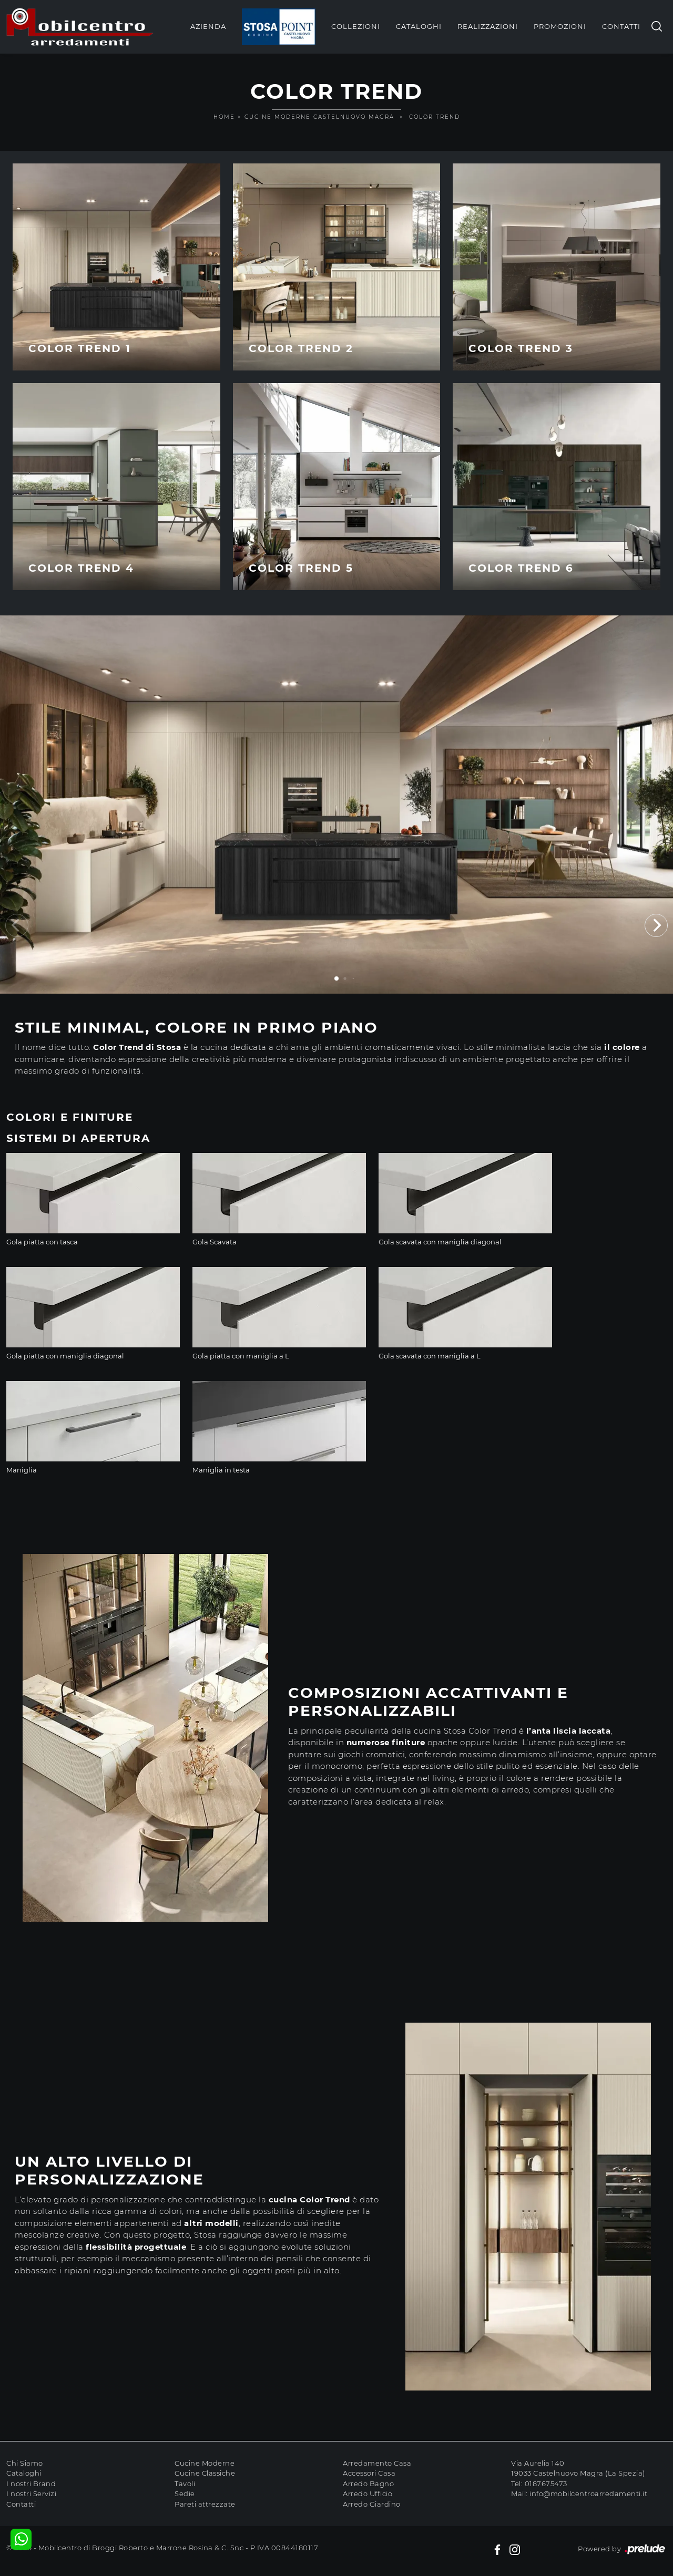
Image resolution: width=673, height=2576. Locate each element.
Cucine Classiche (205, 2473)
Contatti (621, 26)
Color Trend (434, 117)
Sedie (185, 2493)
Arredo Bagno (368, 2483)
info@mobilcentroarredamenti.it (588, 2493)
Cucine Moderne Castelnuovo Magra (319, 117)
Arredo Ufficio (367, 2493)
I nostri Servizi (31, 2493)
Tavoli (185, 2483)
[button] (656, 925)
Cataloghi (419, 26)
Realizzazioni (487, 26)
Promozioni (560, 26)
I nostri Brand (31, 2483)
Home (224, 117)
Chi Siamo (24, 2463)
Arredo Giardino (372, 2504)
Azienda (208, 26)
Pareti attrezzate (205, 2504)
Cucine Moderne (204, 2463)
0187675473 (546, 2483)
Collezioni (355, 26)
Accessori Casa (369, 2473)
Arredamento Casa (377, 2463)
